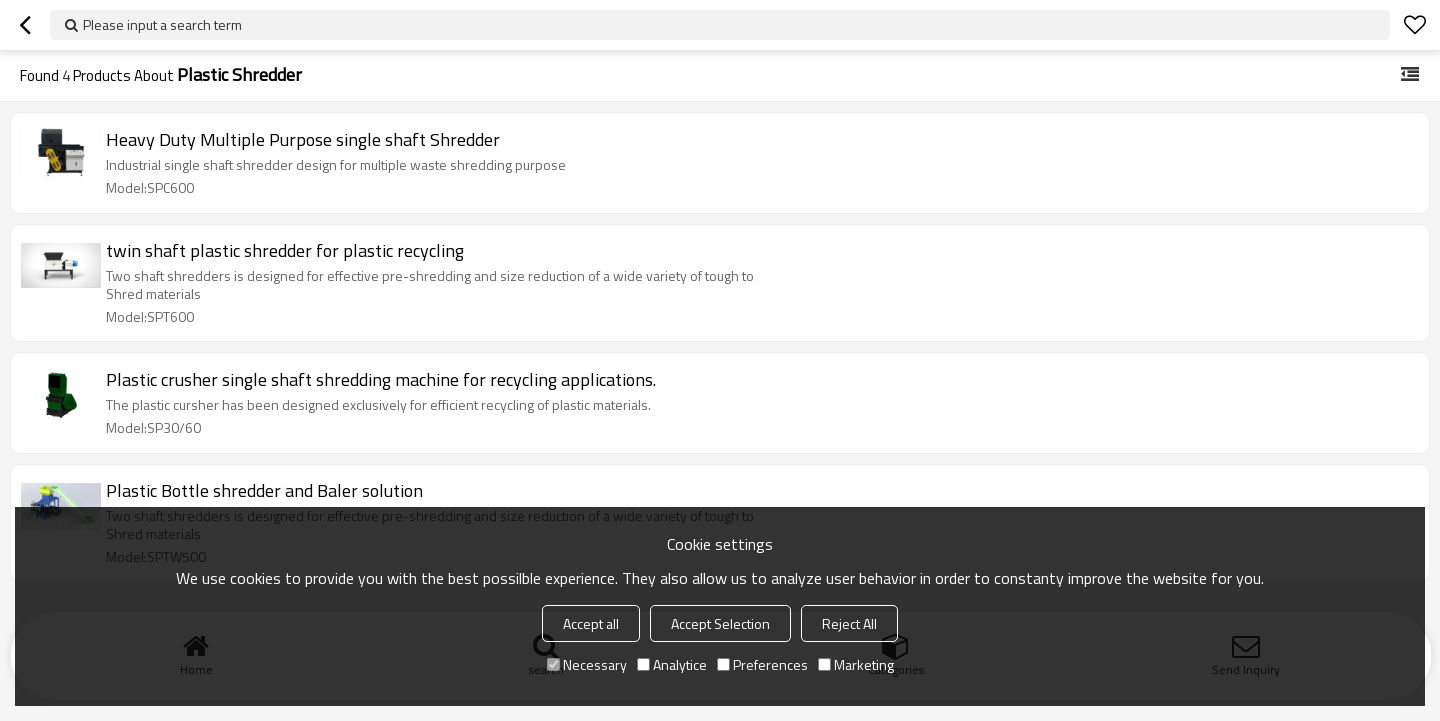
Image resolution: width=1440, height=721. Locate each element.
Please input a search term (162, 24)
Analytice (672, 664)
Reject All (849, 623)
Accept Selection (720, 623)
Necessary (587, 664)
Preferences (762, 664)
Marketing (856, 664)
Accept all (591, 623)
